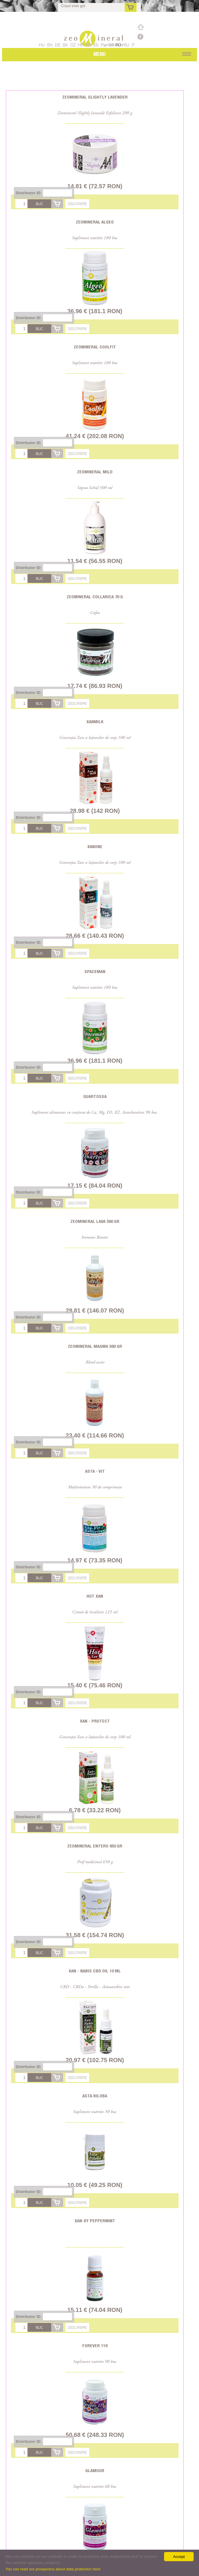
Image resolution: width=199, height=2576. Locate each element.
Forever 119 (94, 2345)
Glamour (94, 2470)
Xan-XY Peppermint (95, 2220)
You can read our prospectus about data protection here (52, 2569)
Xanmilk (94, 721)
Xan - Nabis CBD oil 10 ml (95, 1970)
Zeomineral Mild (95, 471)
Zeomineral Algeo (95, 221)
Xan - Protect (95, 1720)
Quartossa (95, 1096)
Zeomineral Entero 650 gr (94, 1845)
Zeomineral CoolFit (95, 346)
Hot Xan (94, 1596)
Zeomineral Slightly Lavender (95, 96)
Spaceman (94, 971)
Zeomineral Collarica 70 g (95, 596)
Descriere (77, 204)
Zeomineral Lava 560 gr (94, 1221)
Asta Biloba (94, 2095)
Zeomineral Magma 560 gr (95, 1346)
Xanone (94, 846)
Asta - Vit (95, 1471)
